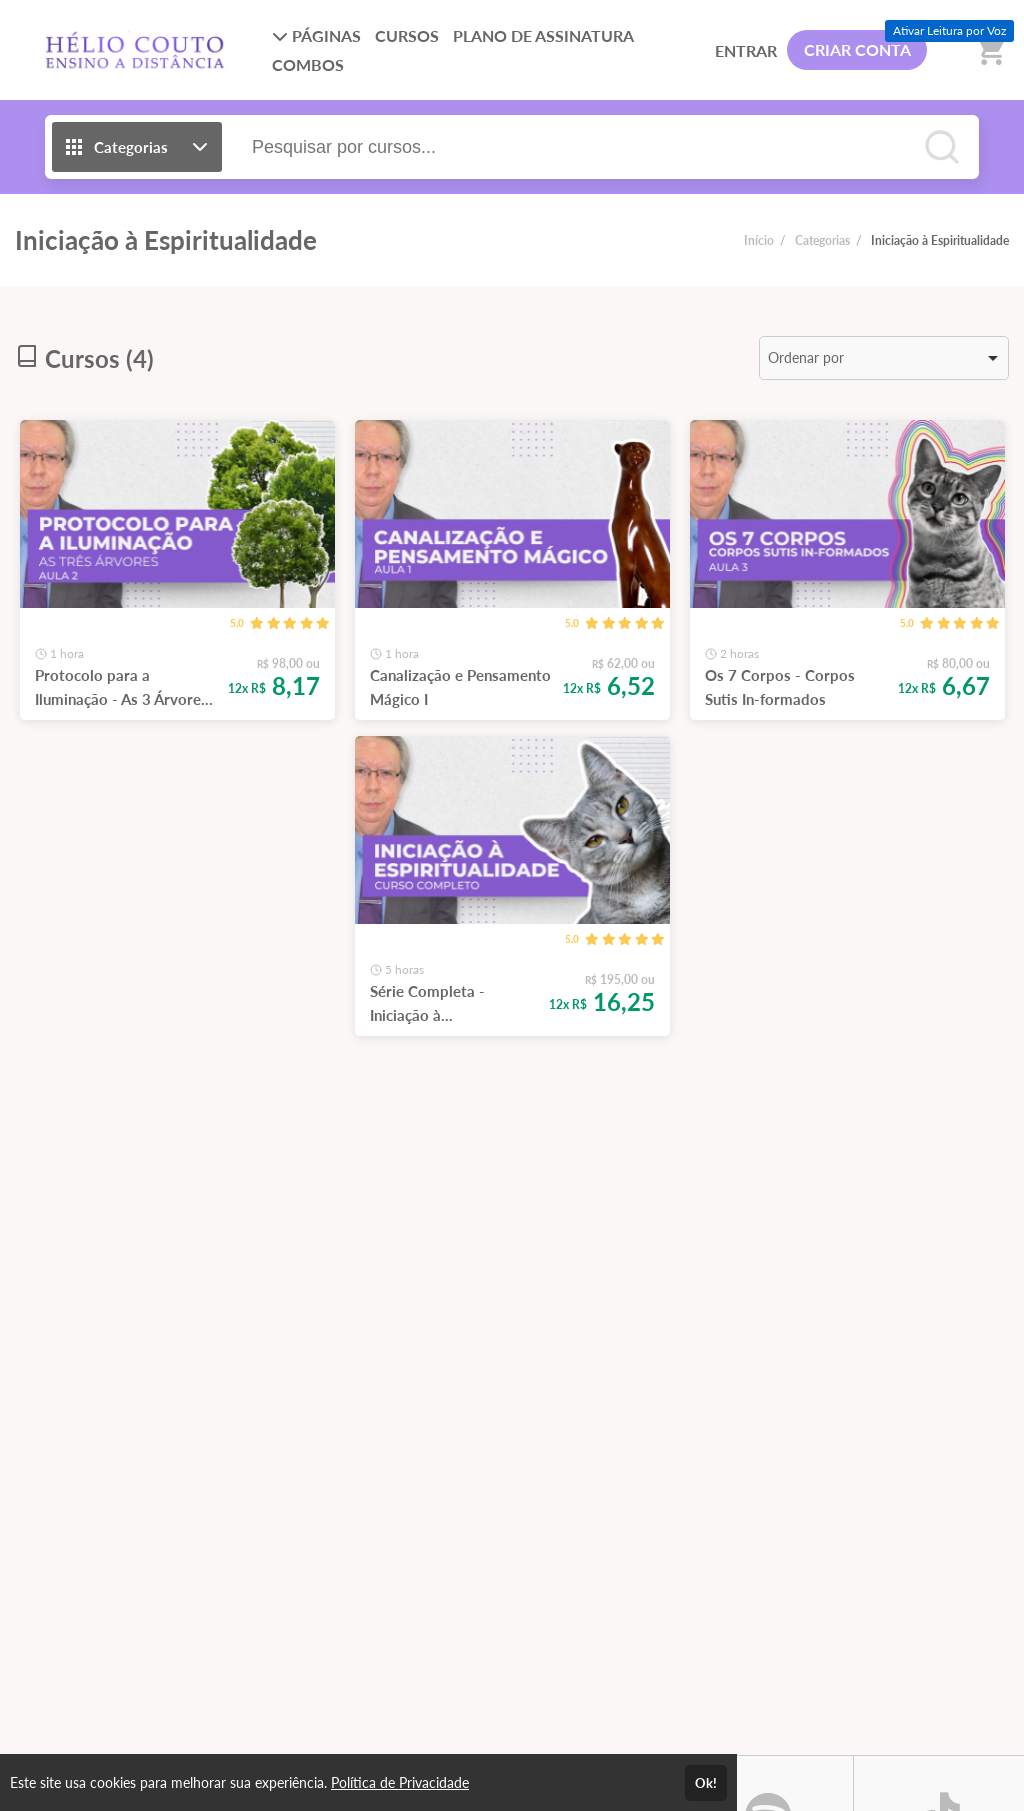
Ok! (706, 1783)
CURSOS (407, 35)
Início (759, 240)
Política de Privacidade (400, 1782)
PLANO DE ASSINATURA (543, 35)
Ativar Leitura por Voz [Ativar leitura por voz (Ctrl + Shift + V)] (949, 30)
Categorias (822, 240)
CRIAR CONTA (857, 49)
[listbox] (884, 358)
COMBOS (308, 64)
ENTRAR (746, 50)
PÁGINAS (316, 35)
